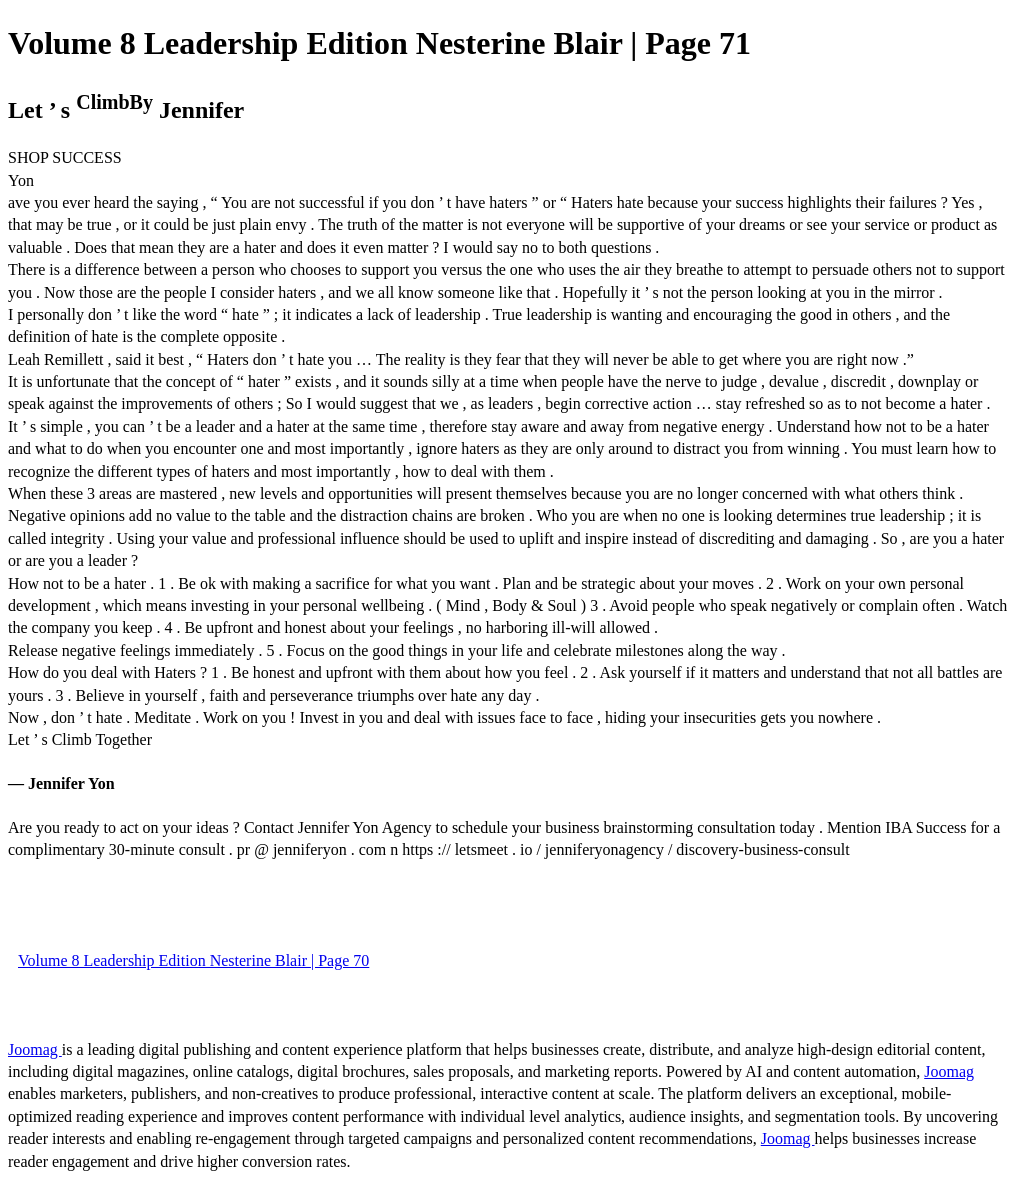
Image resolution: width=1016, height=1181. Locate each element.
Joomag (35, 1049)
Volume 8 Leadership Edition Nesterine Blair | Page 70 (193, 960)
